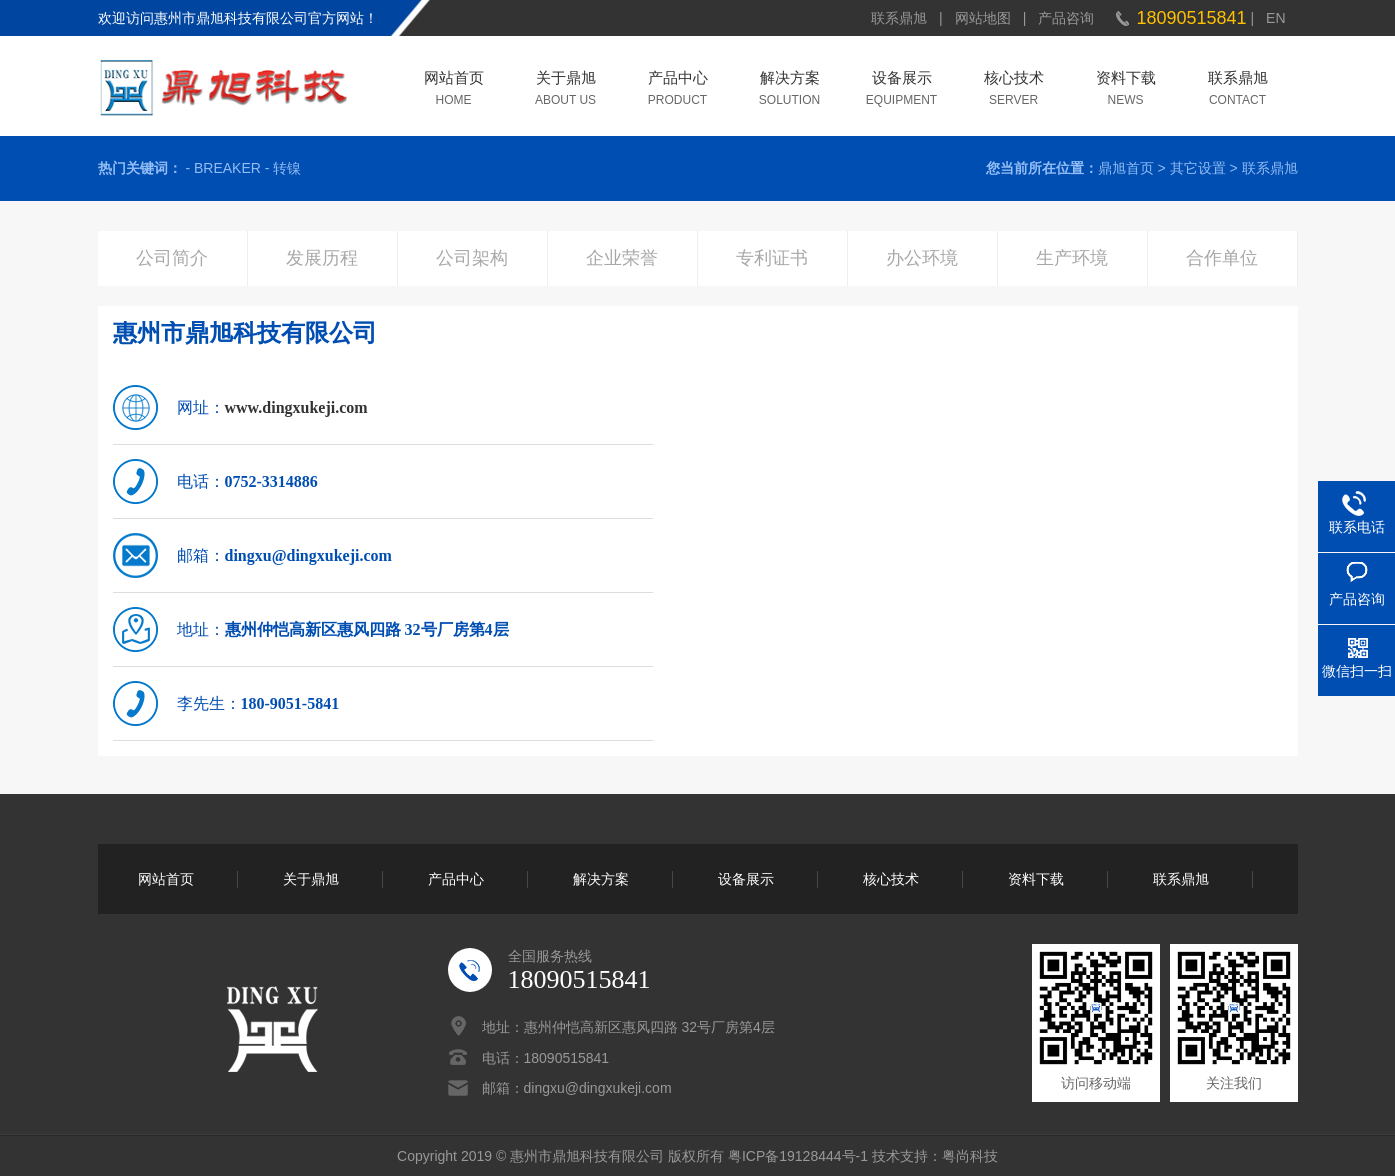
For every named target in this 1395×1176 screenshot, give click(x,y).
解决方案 (790, 79)
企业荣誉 (622, 258)
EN (1275, 18)
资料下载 (1126, 79)
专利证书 (772, 258)
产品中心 (678, 79)
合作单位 (1222, 258)
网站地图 (983, 18)
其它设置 (1198, 168)
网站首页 (454, 79)
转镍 (287, 168)
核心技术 (1014, 79)
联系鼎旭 (899, 18)
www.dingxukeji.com (296, 407)
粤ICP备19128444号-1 (798, 1156)
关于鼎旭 (566, 79)
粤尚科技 (970, 1156)
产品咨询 (1066, 18)
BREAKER (227, 168)
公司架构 (472, 258)
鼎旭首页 (1126, 168)
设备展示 (902, 79)
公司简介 (172, 258)
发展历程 (322, 258)
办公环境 (922, 258)
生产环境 (1072, 258)
